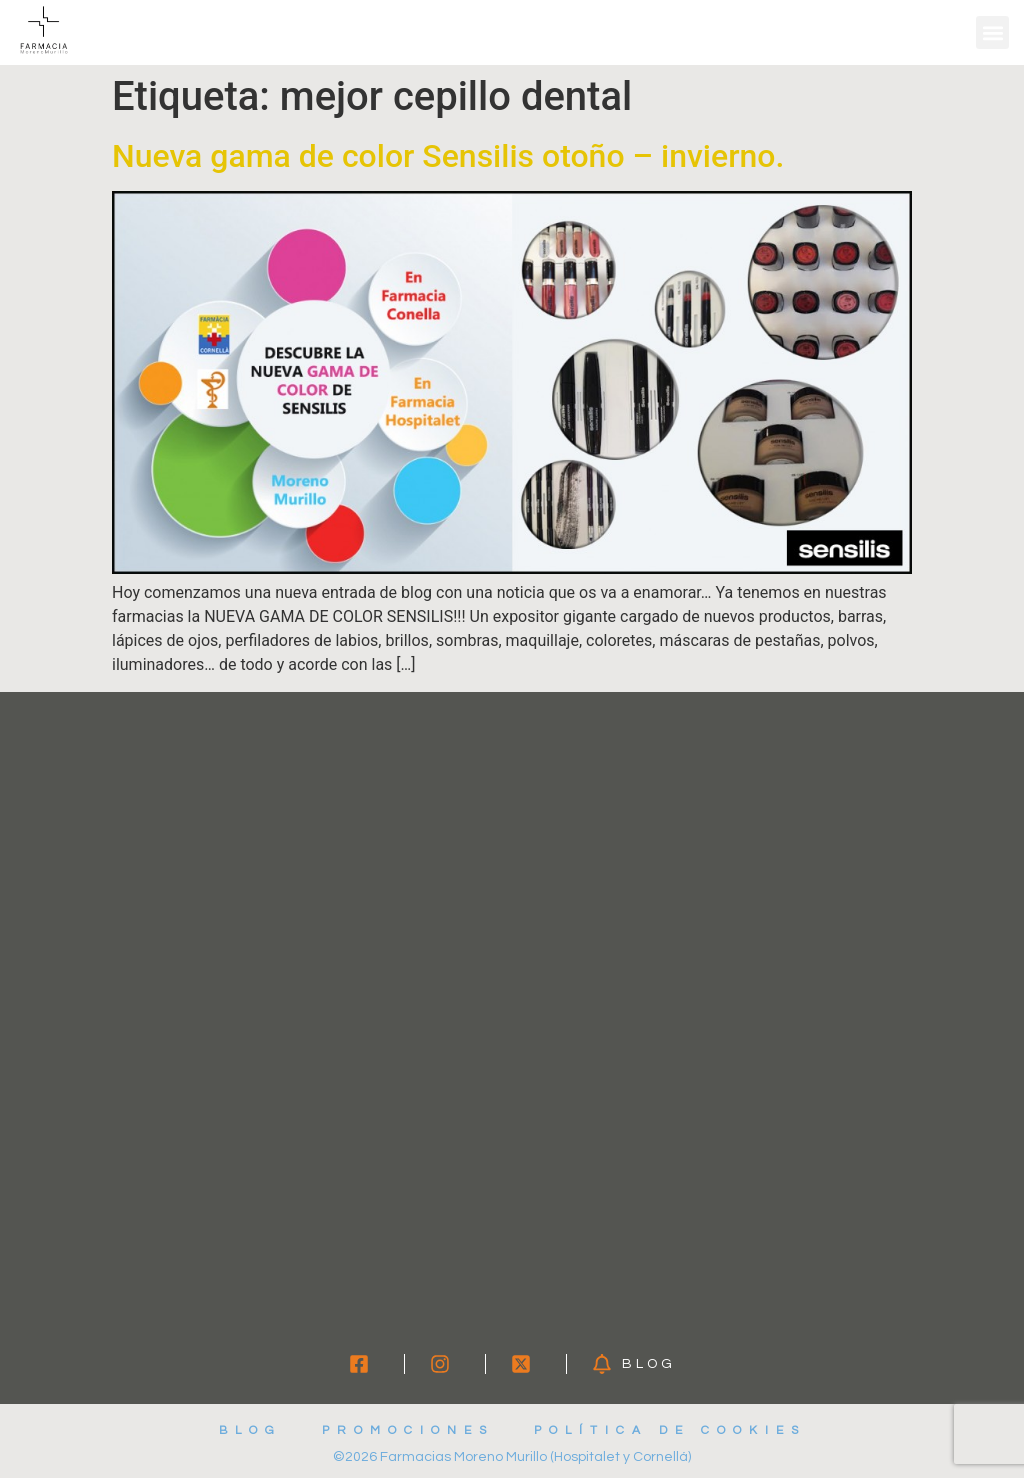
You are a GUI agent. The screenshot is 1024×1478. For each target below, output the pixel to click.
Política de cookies (670, 1430)
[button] (992, 32)
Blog (250, 1430)
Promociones (408, 1430)
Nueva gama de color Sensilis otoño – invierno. (448, 156)
